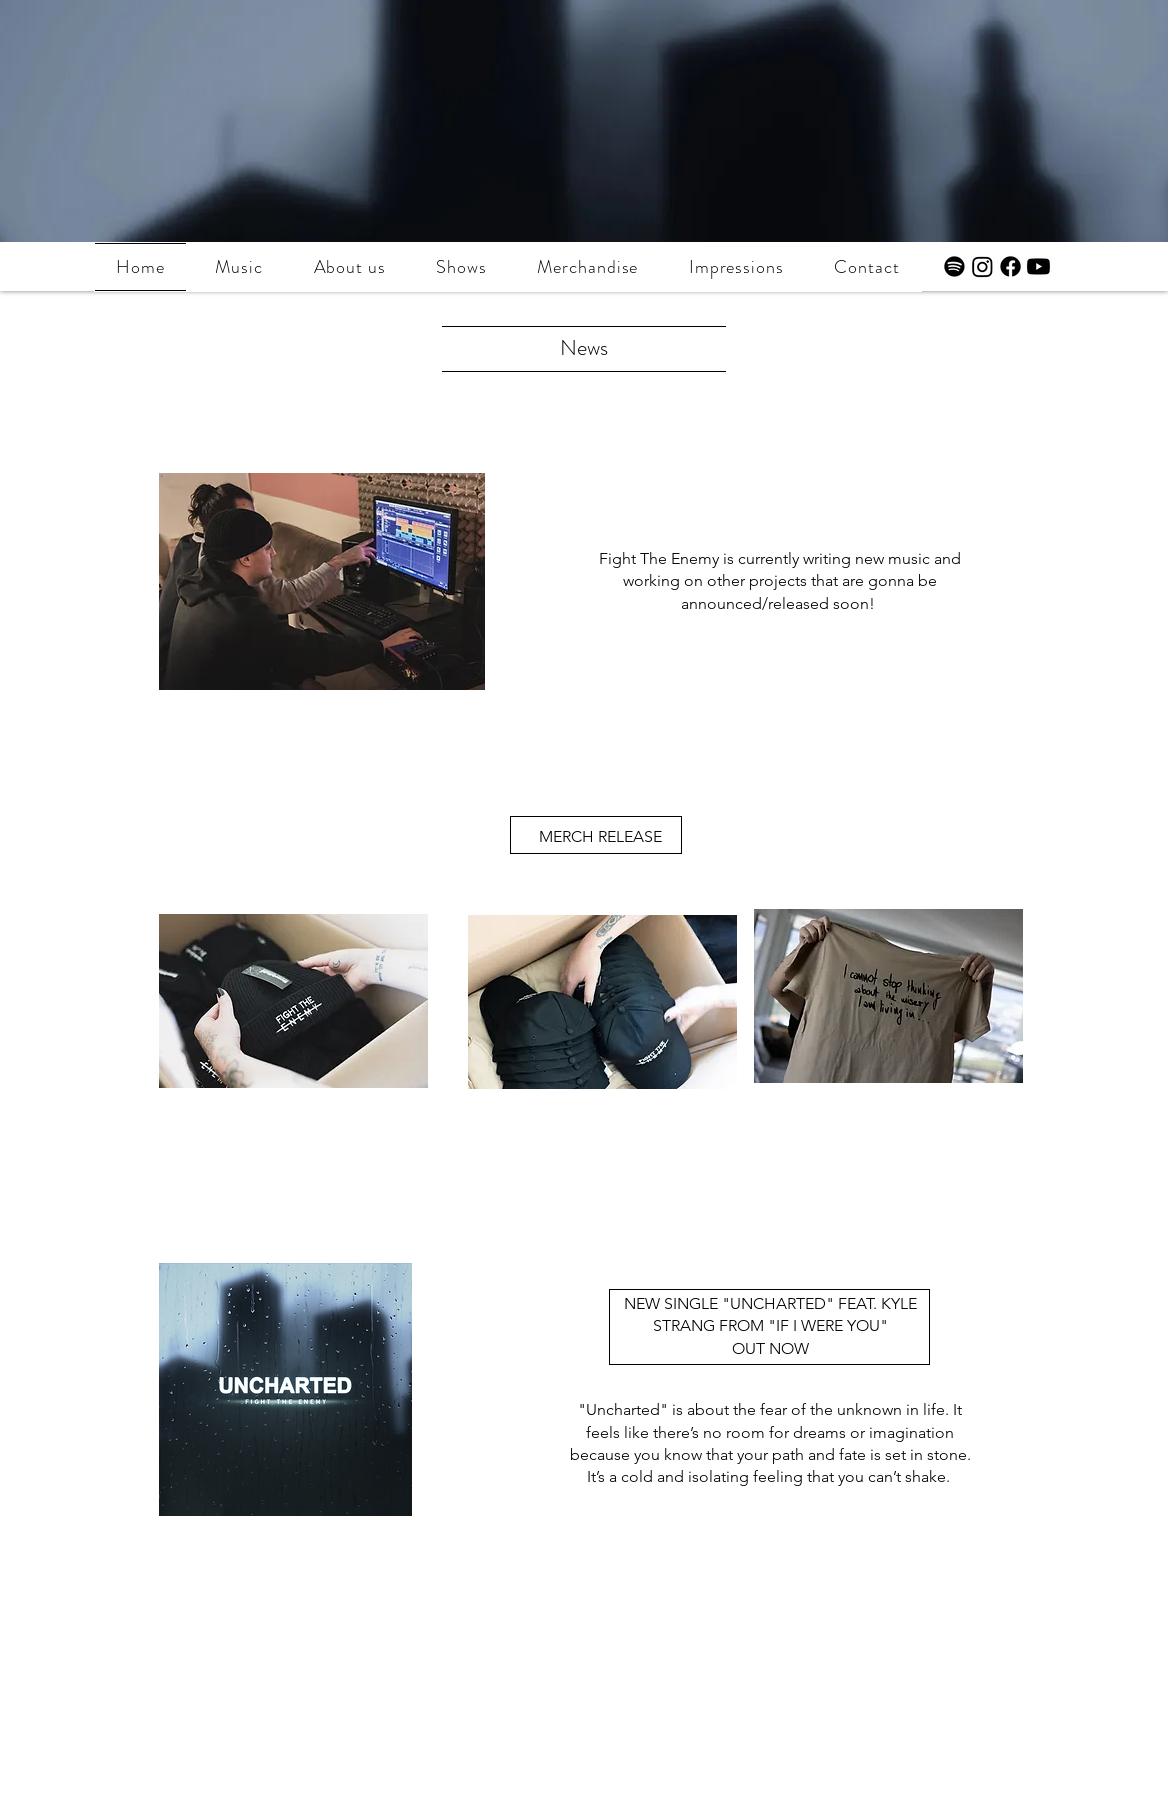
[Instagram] (982, 266)
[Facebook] (1010, 266)
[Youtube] (1038, 266)
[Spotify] (954, 266)
